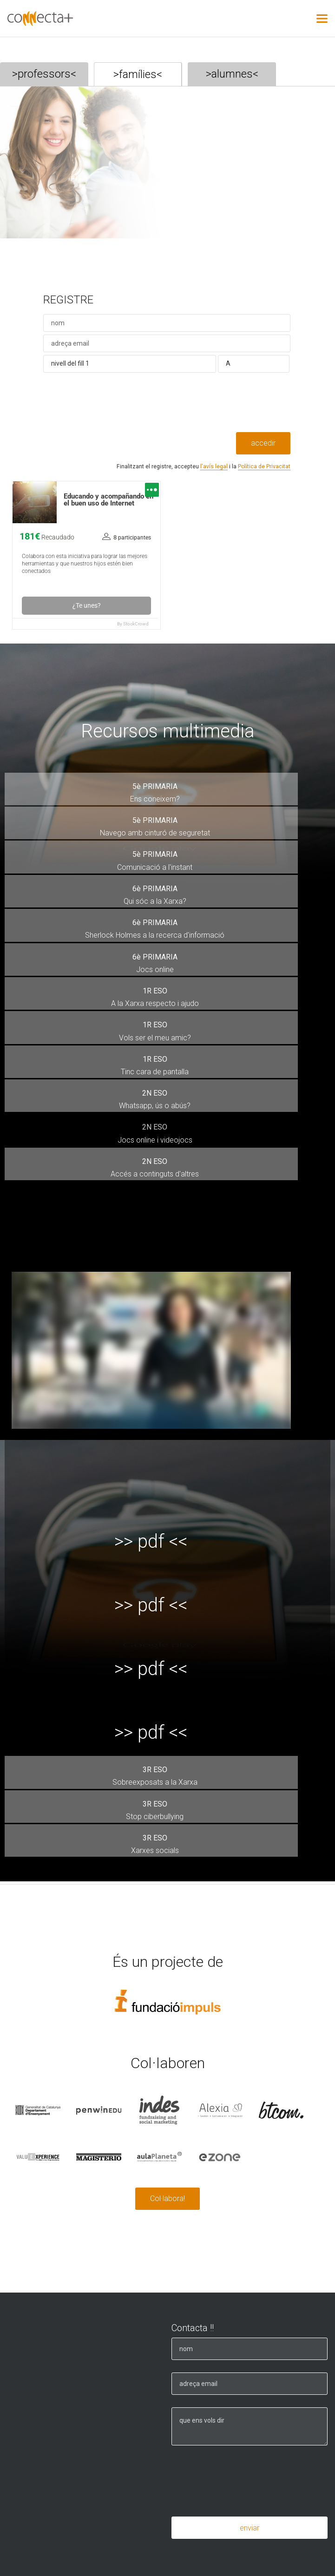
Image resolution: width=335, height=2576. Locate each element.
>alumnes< (232, 73)
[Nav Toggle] (322, 18)
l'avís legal (214, 466)
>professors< (44, 73)
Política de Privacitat (264, 466)
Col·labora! (167, 2198)
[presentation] (113, 414)
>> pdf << (151, 1541)
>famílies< (137, 74)
